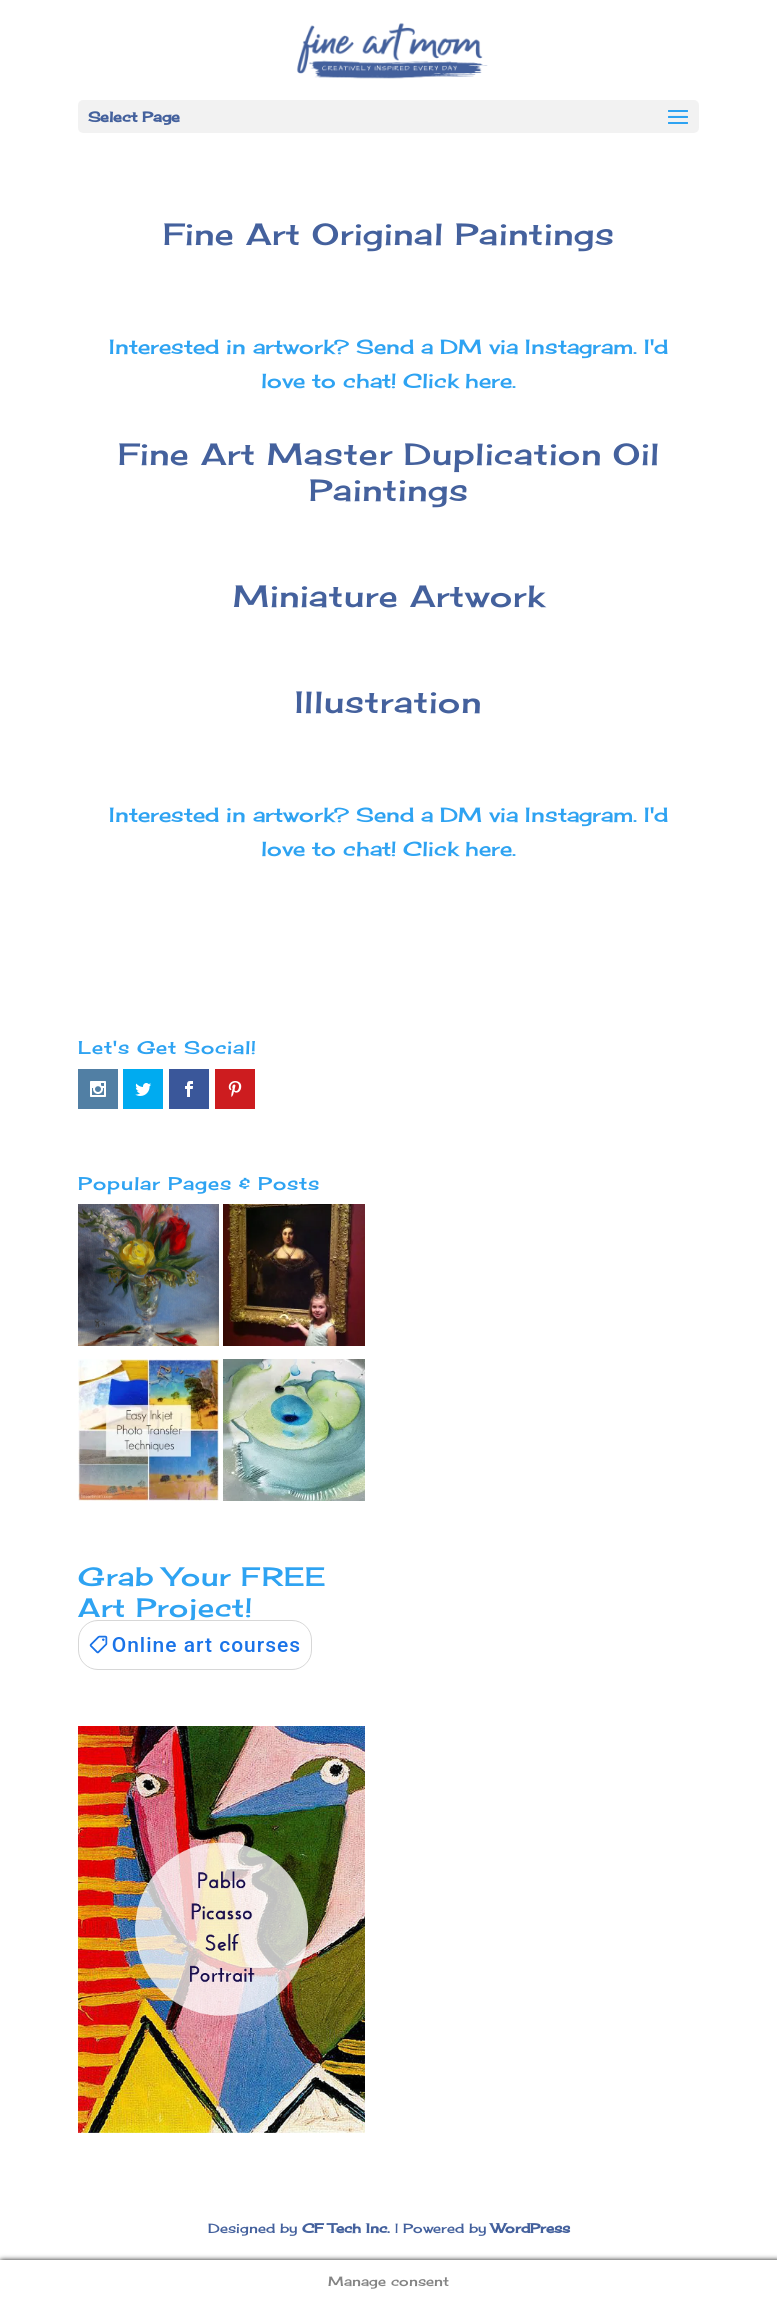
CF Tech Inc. (346, 2228)
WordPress (530, 2228)
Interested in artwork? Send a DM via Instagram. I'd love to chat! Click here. (388, 363)
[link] (195, 1645)
